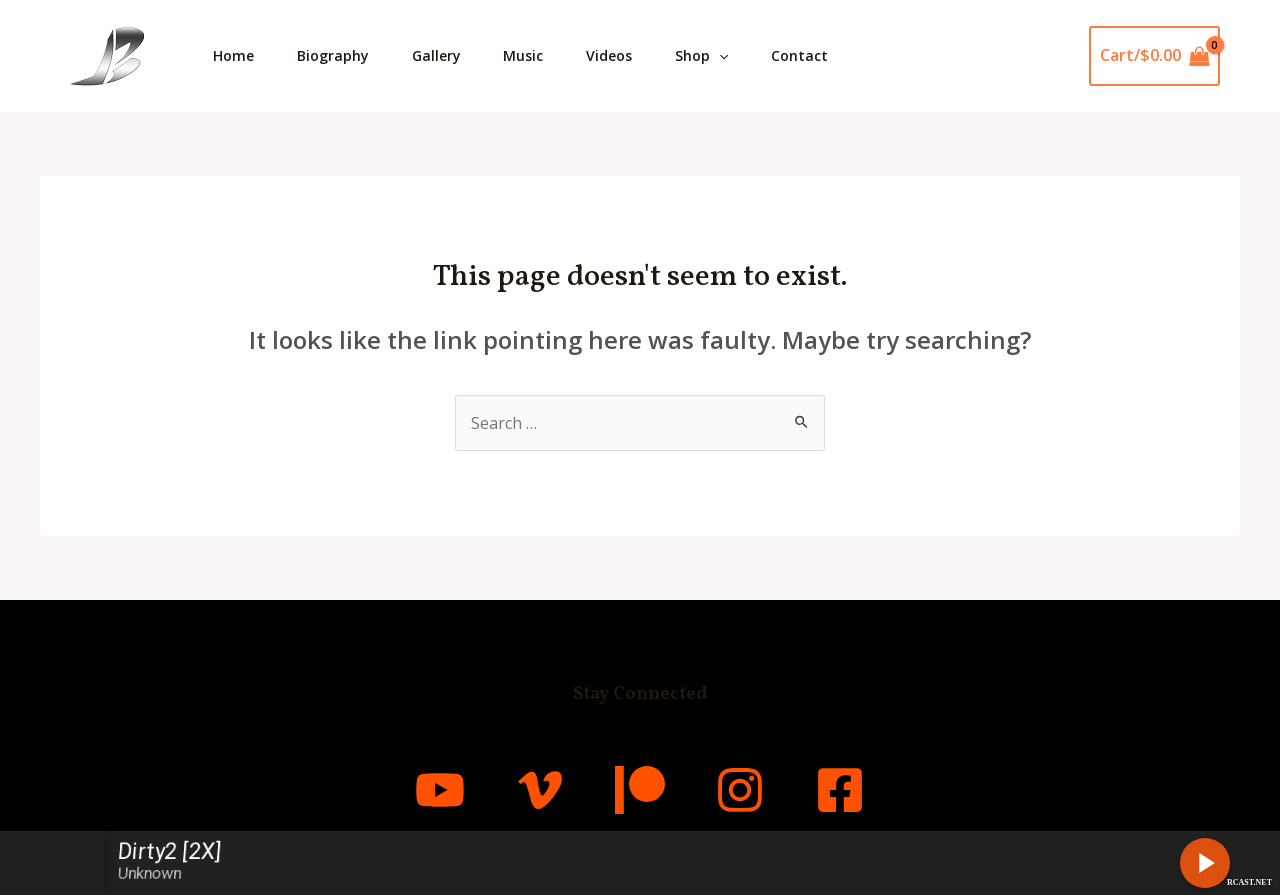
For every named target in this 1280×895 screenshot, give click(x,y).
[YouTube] (440, 790)
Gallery (449, 55)
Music (542, 55)
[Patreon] (640, 790)
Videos (633, 55)
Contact (833, 55)
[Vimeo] (540, 790)
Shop (730, 56)
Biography (341, 55)
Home (236, 55)
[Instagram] (740, 790)
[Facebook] (840, 790)
